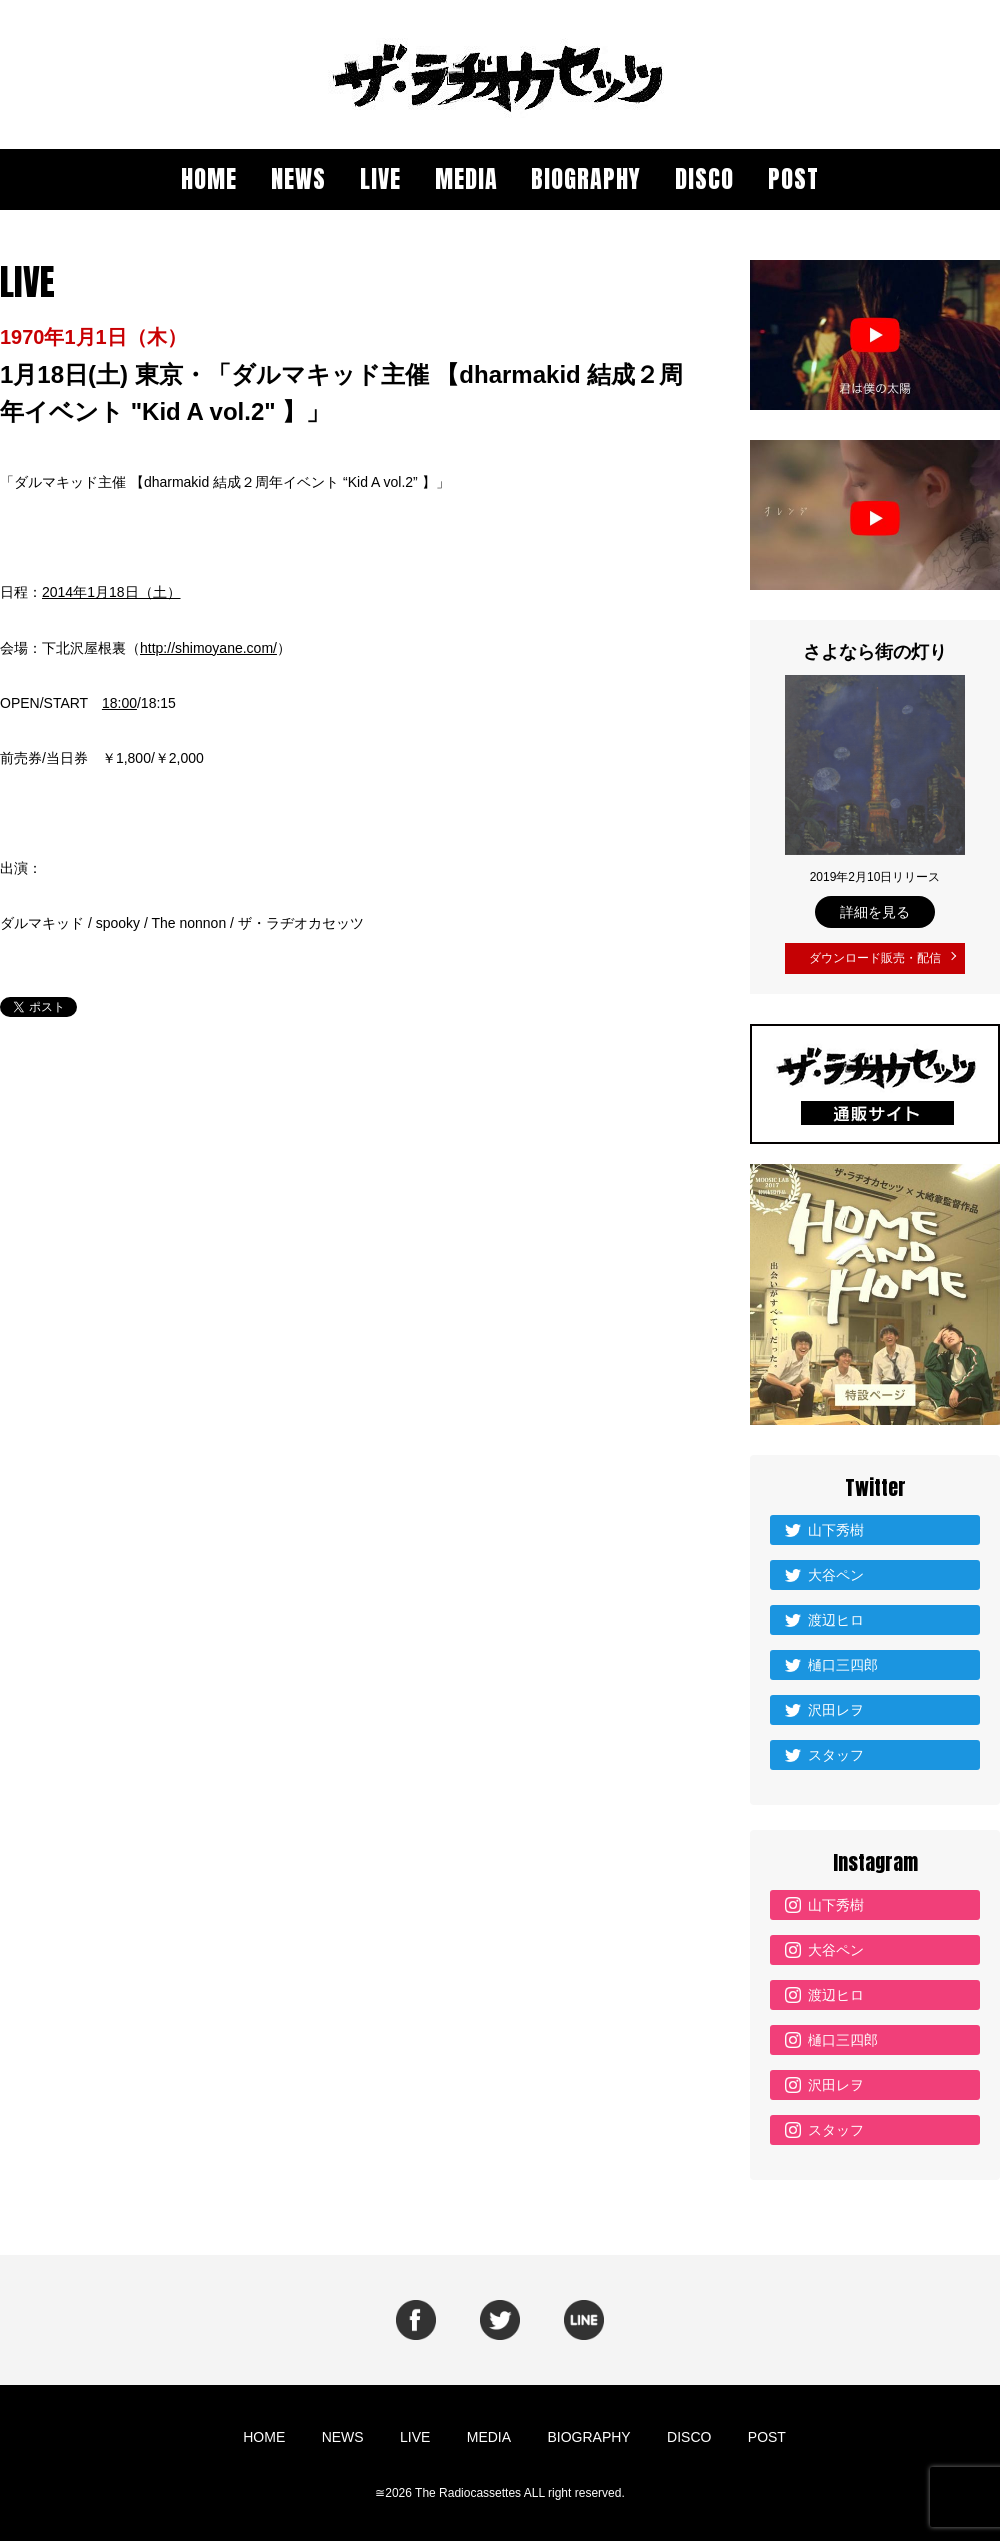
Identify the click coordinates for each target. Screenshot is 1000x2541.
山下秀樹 (836, 1525)
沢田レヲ (836, 1705)
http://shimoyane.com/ (208, 648)
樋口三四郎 (843, 1660)
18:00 (119, 703)
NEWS (298, 179)
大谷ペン (836, 1570)
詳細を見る (875, 912)
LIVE (380, 179)
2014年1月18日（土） (111, 592)
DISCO (704, 179)
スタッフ (836, 1750)
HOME (209, 179)
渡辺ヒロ (836, 1615)
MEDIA (466, 179)
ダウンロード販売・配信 (875, 956)
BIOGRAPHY (586, 179)
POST (793, 179)
